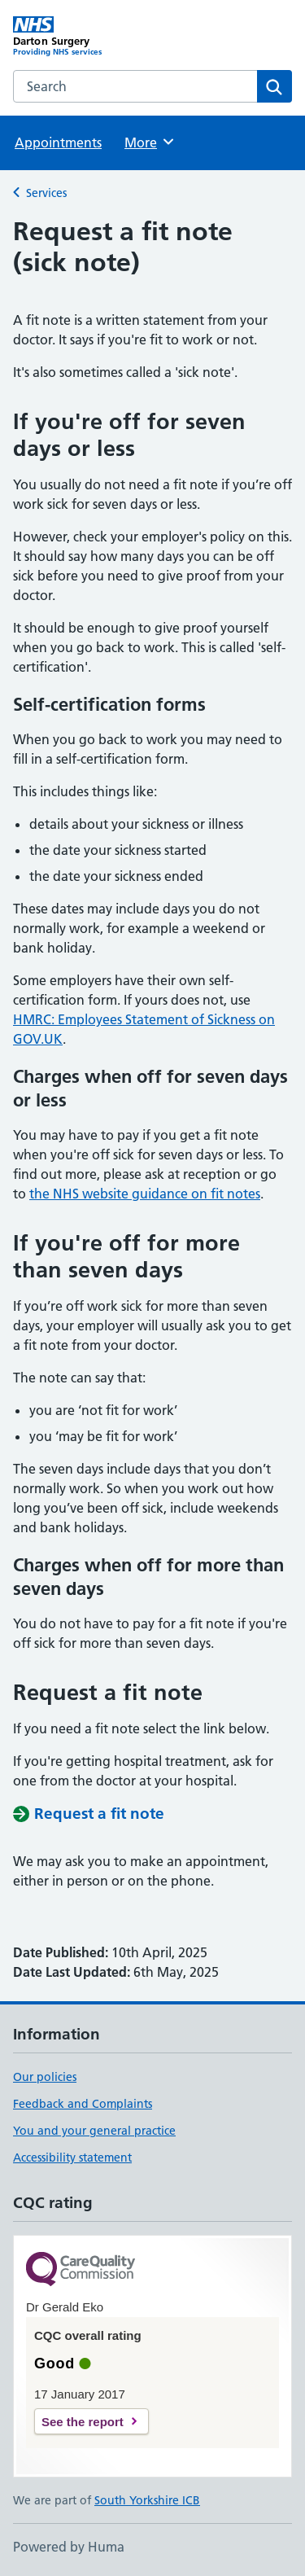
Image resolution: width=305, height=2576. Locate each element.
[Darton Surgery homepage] (83, 36)
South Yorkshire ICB (147, 2500)
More (150, 141)
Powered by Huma (68, 2547)
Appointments (58, 142)
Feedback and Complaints (82, 2103)
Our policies (44, 2077)
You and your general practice (94, 2130)
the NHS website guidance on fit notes (144, 1193)
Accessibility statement (72, 2157)
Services (46, 193)
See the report (82, 2422)
